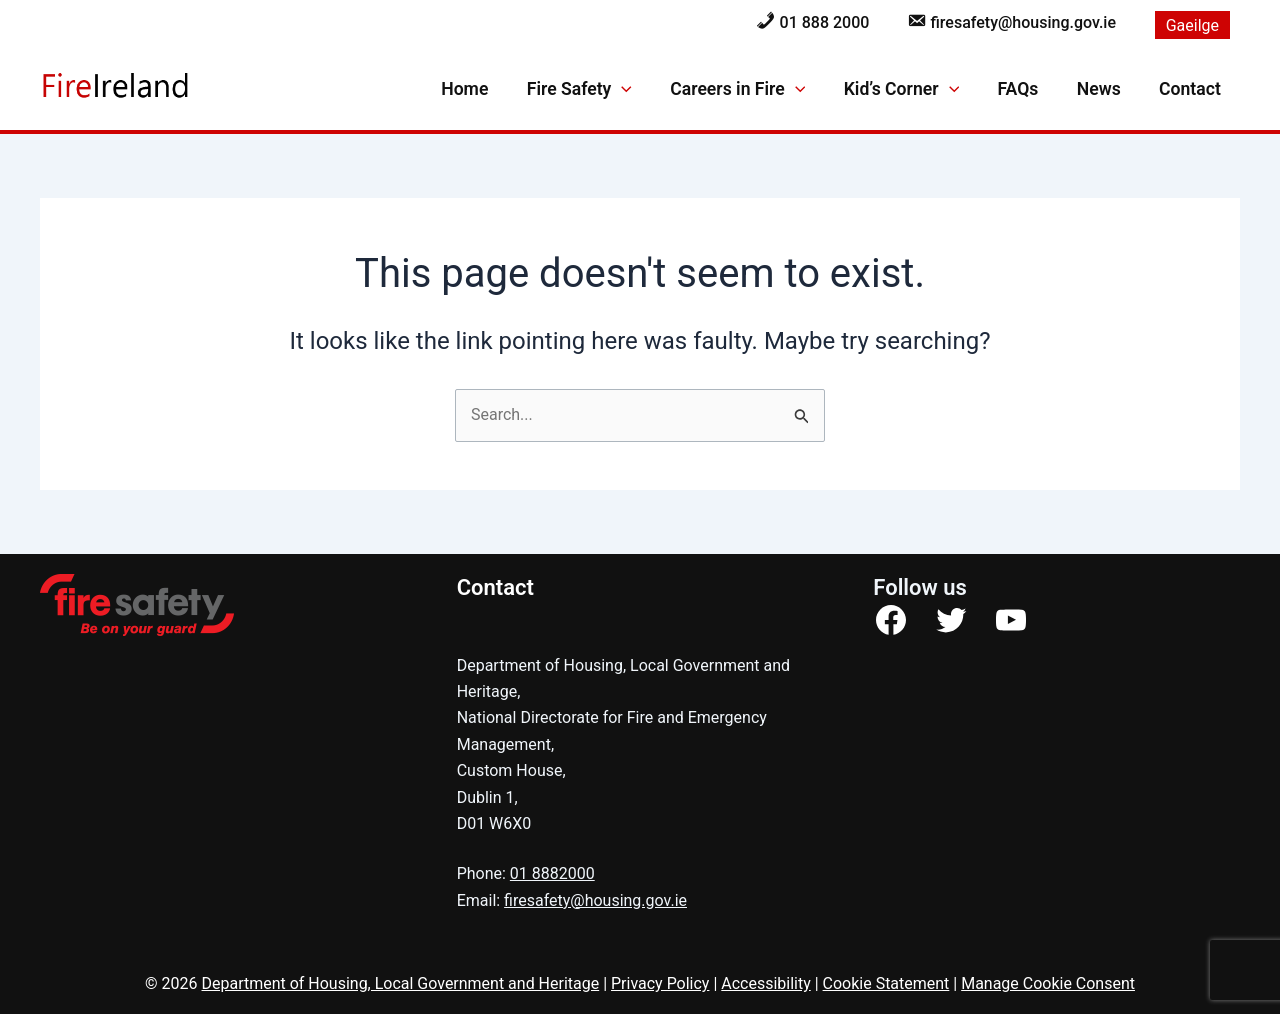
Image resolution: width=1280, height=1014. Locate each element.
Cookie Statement (886, 983)
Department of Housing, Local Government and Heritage (400, 983)
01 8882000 (552, 873)
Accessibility (766, 983)
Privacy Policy (660, 983)
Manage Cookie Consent (1048, 983)
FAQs (1025, 89)
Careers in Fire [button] (752, 89)
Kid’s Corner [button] (912, 89)
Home (485, 89)
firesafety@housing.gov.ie (595, 900)
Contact (1192, 89)
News (1104, 89)
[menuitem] (1192, 26)
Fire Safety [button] (596, 89)
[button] (639, 89)
